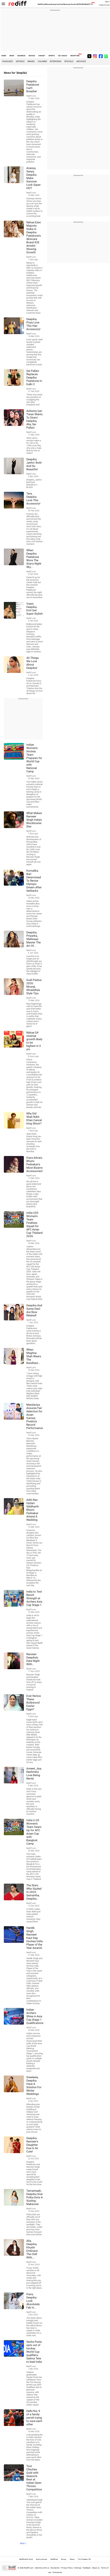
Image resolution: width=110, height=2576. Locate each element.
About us (96, 2568)
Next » (23, 2543)
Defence (20, 61)
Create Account (104, 5)
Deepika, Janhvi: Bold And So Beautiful (34, 464)
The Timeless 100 (84, 2559)
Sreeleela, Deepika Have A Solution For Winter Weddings (34, 2086)
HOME (3, 56)
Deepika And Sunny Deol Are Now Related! (34, 1310)
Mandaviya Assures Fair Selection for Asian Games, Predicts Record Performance (34, 1416)
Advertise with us (42, 2568)
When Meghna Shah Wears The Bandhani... (33, 1356)
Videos (72, 2559)
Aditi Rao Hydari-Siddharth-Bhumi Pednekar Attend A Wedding (32, 1509)
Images (31, 61)
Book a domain (41, 2559)
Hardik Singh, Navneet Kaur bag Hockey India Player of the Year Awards (34, 1938)
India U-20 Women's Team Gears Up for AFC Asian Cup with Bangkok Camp (34, 1832)
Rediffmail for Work (26, 2559)
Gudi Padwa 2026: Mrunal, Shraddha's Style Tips (34, 986)
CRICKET (41, 56)
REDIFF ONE (75, 56)
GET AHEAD (62, 56)
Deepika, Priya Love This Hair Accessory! (33, 324)
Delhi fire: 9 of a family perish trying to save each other (34, 2417)
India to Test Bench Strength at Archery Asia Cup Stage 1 (34, 1598)
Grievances (57, 2572)
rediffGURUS (80, 4)
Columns (42, 61)
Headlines (7, 61)
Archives (81, 61)
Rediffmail (42, 4)
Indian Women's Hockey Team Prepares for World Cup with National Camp (34, 758)
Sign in (107, 2)
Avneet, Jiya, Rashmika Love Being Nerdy (34, 1773)
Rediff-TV (89, 4)
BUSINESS (21, 56)
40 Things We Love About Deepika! (32, 663)
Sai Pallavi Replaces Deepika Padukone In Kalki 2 (34, 377)
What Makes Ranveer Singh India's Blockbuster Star (34, 819)
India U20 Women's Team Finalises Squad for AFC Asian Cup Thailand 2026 (34, 1224)
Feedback (87, 2568)
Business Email (69, 4)
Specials (68, 61)
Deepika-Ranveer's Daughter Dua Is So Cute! (32, 2144)
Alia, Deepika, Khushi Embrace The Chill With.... (32, 2249)
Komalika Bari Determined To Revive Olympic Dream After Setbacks (34, 880)
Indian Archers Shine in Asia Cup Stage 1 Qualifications (35, 2016)
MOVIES (32, 56)
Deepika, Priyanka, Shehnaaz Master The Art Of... (33, 939)
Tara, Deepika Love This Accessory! (33, 498)
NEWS (12, 56)
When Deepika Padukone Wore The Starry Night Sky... (33, 559)
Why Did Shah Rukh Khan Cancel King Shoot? (34, 1118)
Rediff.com (28, 2568)
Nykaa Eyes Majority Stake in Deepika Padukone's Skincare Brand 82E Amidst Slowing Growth (33, 237)
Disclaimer (55, 2568)
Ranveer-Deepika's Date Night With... (33, 1659)
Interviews (55, 61)
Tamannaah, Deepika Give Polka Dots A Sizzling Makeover (34, 2197)
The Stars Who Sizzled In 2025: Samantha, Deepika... (34, 1892)
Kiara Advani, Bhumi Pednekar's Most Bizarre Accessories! (34, 1164)
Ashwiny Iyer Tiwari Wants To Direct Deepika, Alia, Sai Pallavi (34, 419)
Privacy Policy (67, 2568)
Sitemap (77, 2568)
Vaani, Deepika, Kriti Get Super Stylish (34, 608)
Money (48, 4)
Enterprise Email (57, 4)
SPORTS (51, 56)
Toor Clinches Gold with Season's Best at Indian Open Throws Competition (34, 2477)
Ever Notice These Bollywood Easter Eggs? (33, 1702)
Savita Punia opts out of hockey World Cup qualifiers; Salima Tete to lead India (34, 2351)
